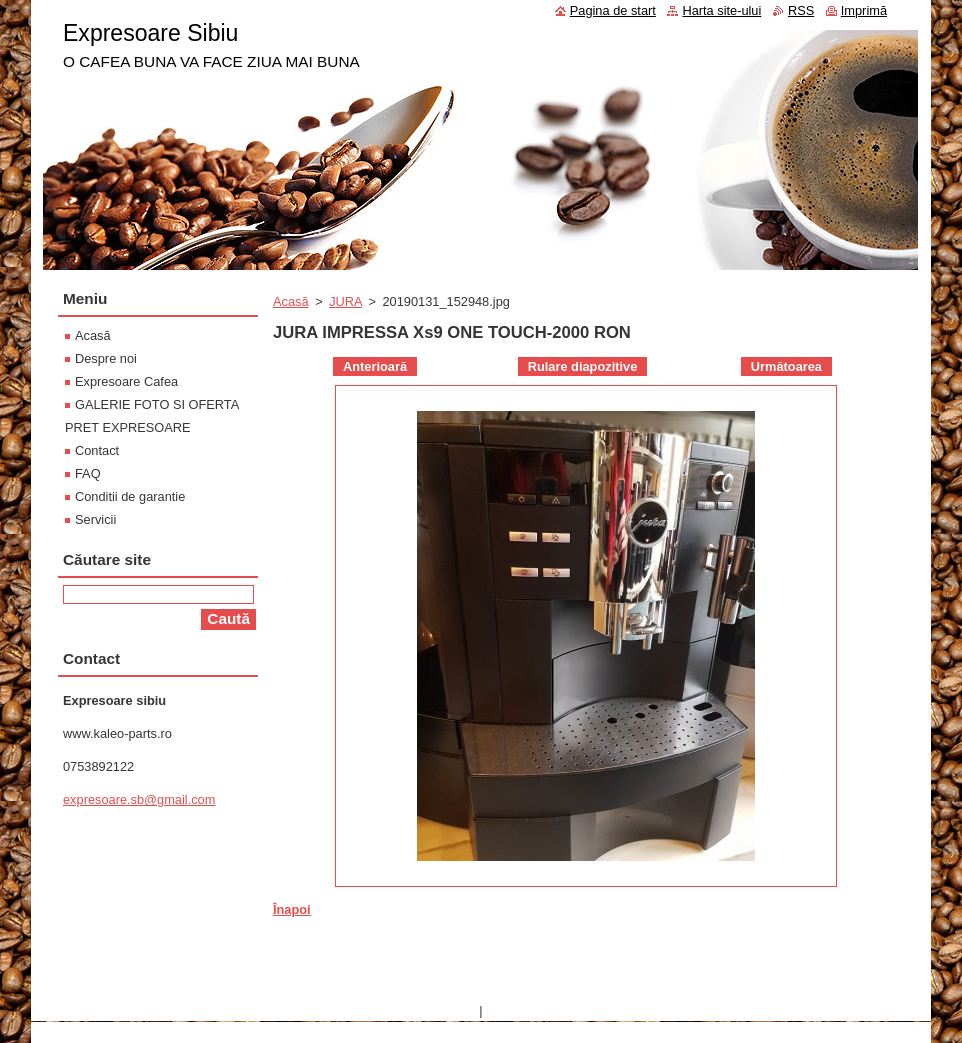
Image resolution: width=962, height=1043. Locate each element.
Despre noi (106, 358)
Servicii (95, 519)
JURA (345, 301)
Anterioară (375, 366)
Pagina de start (613, 10)
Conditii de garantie (130, 496)
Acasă (291, 301)
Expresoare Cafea (126, 381)
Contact (97, 450)
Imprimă (864, 10)
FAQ (88, 473)
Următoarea (786, 366)
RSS (801, 10)
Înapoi (292, 909)
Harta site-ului (721, 10)
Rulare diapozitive (583, 366)
